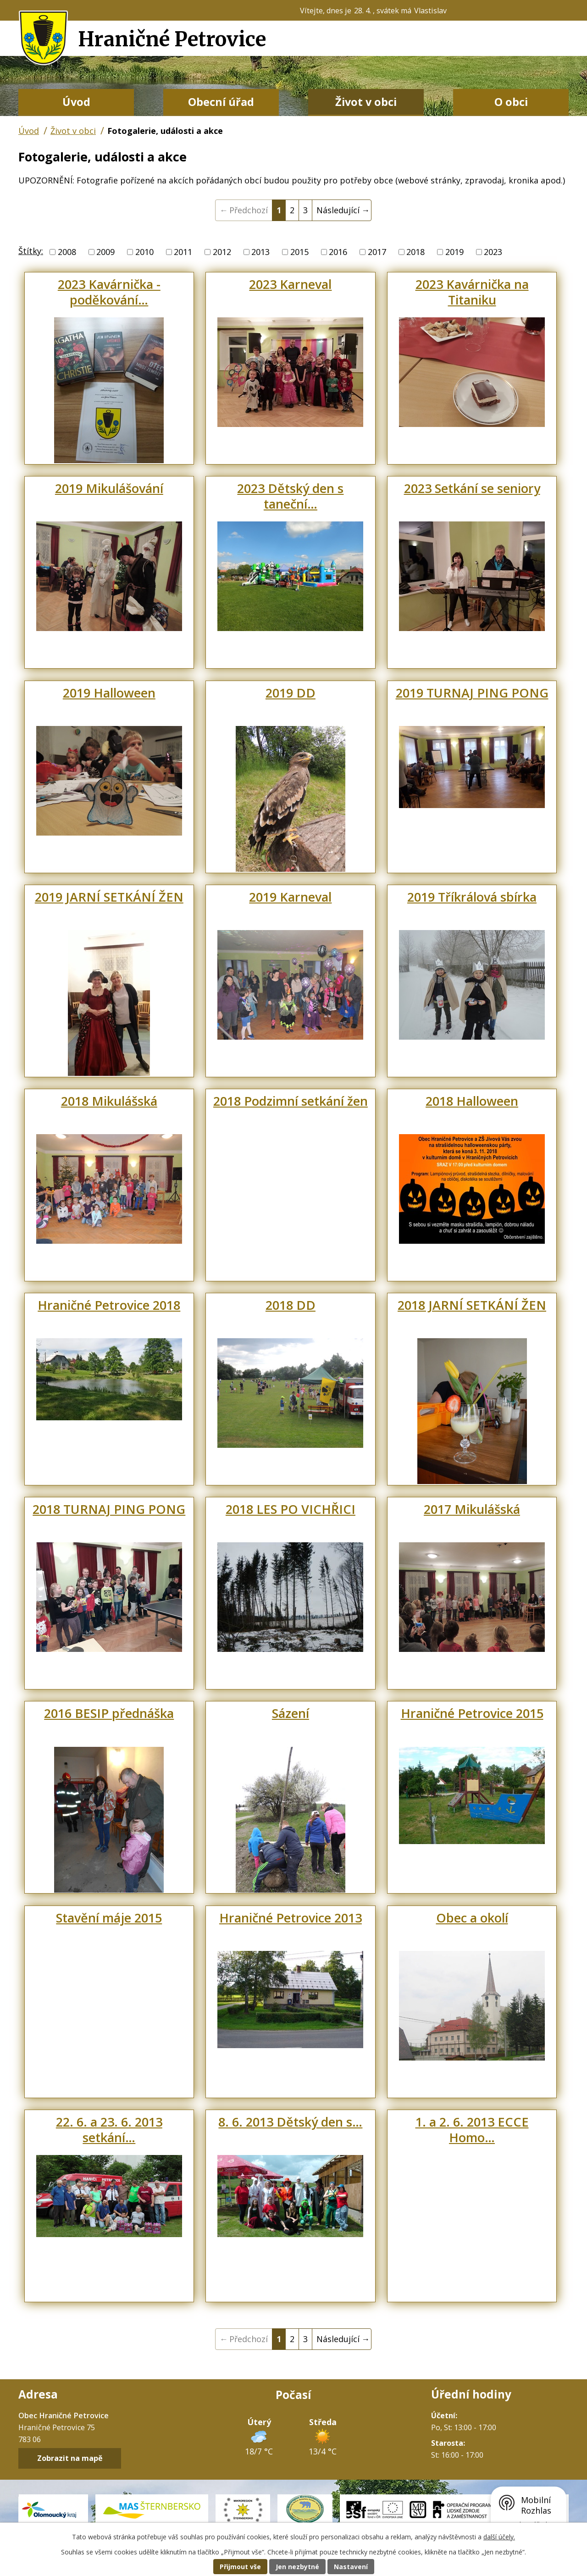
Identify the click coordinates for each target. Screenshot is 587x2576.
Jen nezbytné (297, 2566)
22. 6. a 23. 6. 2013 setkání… (109, 2129)
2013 (260, 251)
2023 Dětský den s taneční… (290, 496)
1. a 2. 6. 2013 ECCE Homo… (472, 2129)
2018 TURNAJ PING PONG (109, 1509)
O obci (511, 101)
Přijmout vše (240, 2566)
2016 (338, 251)
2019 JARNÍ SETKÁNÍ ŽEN (109, 896)
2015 (299, 251)
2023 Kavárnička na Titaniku (472, 292)
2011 (183, 251)
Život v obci (366, 101)
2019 (454, 251)
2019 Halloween (109, 692)
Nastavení (351, 2566)
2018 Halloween (472, 1100)
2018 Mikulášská (109, 1100)
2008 (67, 251)
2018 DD (291, 1304)
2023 (493, 251)
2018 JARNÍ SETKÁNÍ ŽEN (472, 1304)
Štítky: (30, 250)
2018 (415, 251)
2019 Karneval (290, 896)
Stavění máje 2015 (109, 1917)
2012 (222, 251)
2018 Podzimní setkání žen (290, 1100)
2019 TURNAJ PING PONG (472, 692)
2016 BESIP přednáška (109, 1713)
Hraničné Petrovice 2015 (472, 1713)
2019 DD (291, 692)
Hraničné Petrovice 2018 (109, 1304)
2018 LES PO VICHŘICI (290, 1509)
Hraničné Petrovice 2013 (290, 1917)
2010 (144, 251)
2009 (105, 251)
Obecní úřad (221, 101)
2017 (377, 251)
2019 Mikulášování (109, 488)
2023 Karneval (290, 284)
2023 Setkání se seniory (472, 488)
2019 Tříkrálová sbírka (472, 896)
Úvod (76, 101)
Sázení (290, 1713)
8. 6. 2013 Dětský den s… (290, 2121)
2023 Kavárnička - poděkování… (109, 292)
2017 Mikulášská (472, 1509)
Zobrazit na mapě (70, 2459)
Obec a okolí (472, 1917)
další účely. (499, 2536)
